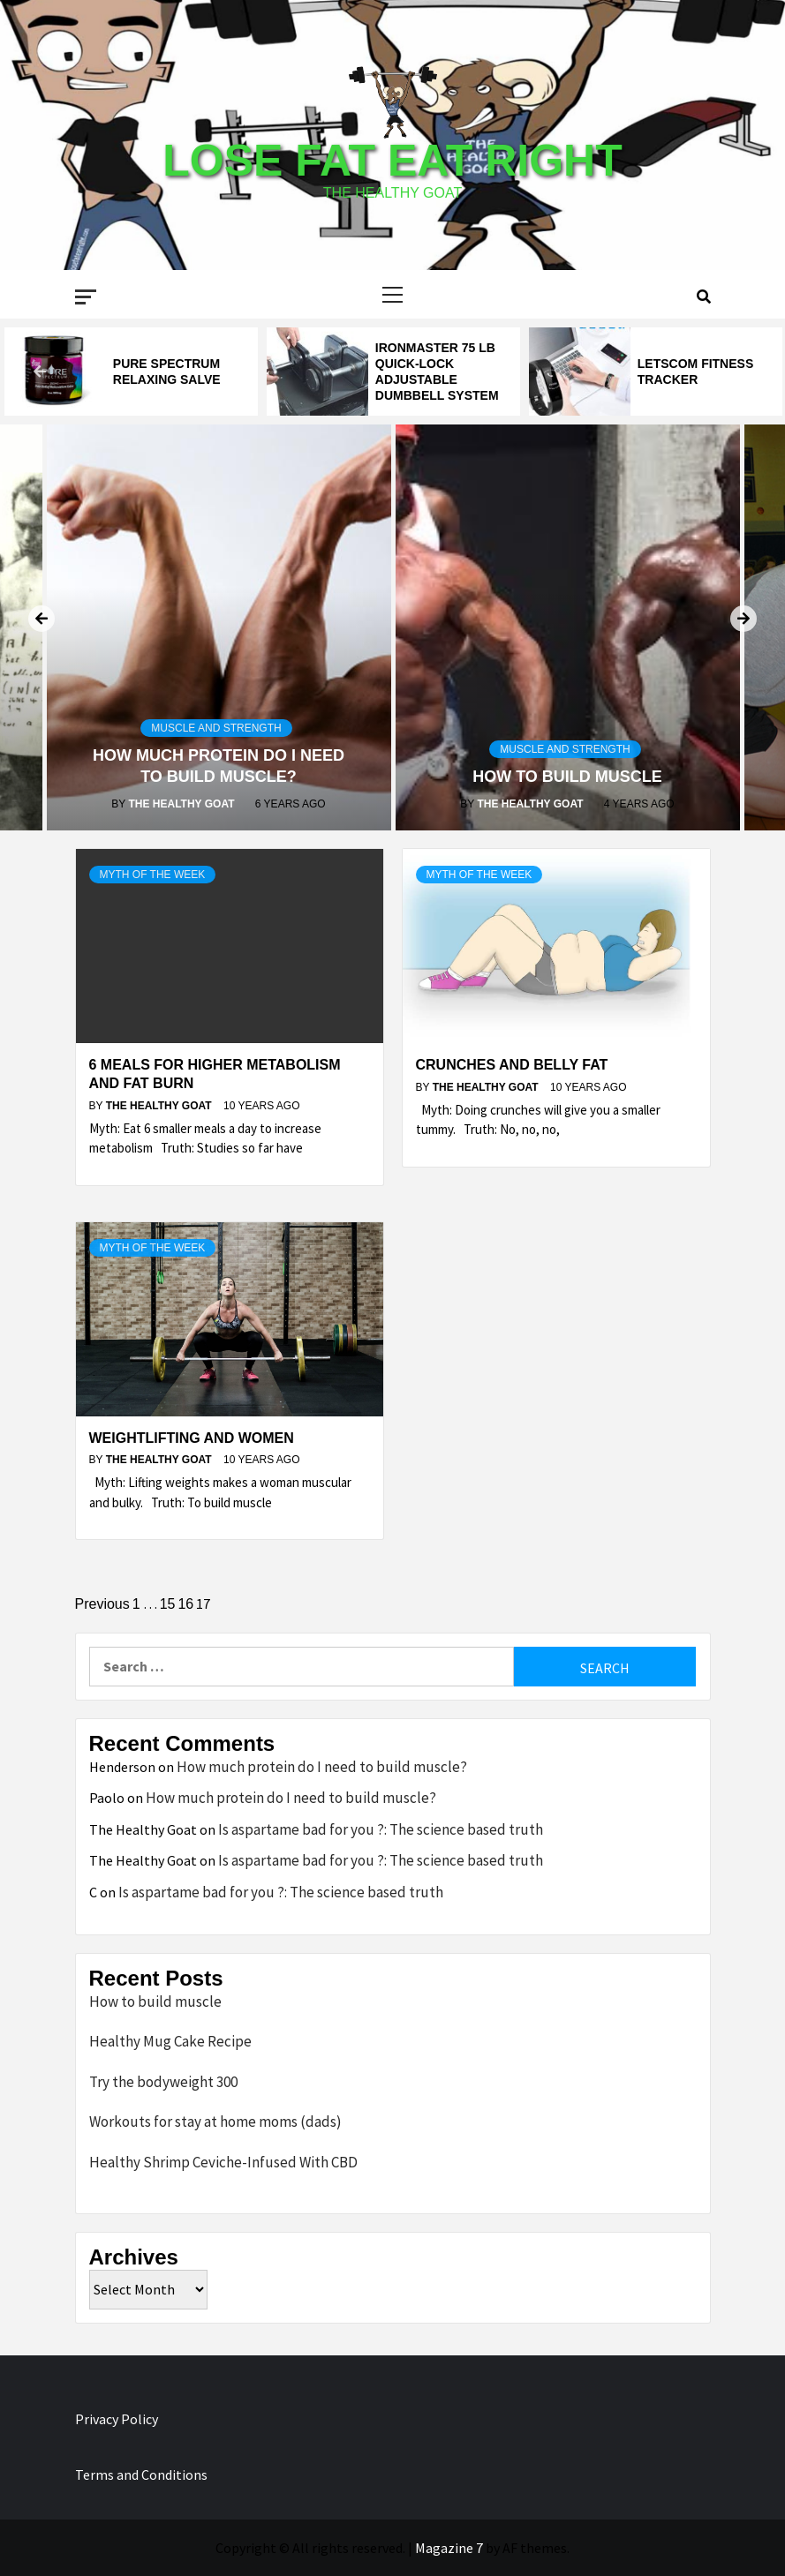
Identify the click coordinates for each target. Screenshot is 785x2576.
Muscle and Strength (216, 728)
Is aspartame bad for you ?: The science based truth (380, 1829)
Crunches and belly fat (512, 1064)
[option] (131, 371)
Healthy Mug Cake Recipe (170, 2041)
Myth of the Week (153, 874)
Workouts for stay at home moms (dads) (215, 2121)
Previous (102, 1603)
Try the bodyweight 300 (163, 2082)
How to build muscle (567, 776)
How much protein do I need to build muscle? (322, 1766)
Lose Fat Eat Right (392, 160)
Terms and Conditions (141, 2474)
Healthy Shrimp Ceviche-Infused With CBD (223, 2162)
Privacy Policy (116, 2419)
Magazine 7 (449, 2548)
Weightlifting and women (191, 1438)
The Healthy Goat (182, 804)
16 (185, 1603)
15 (168, 1603)
